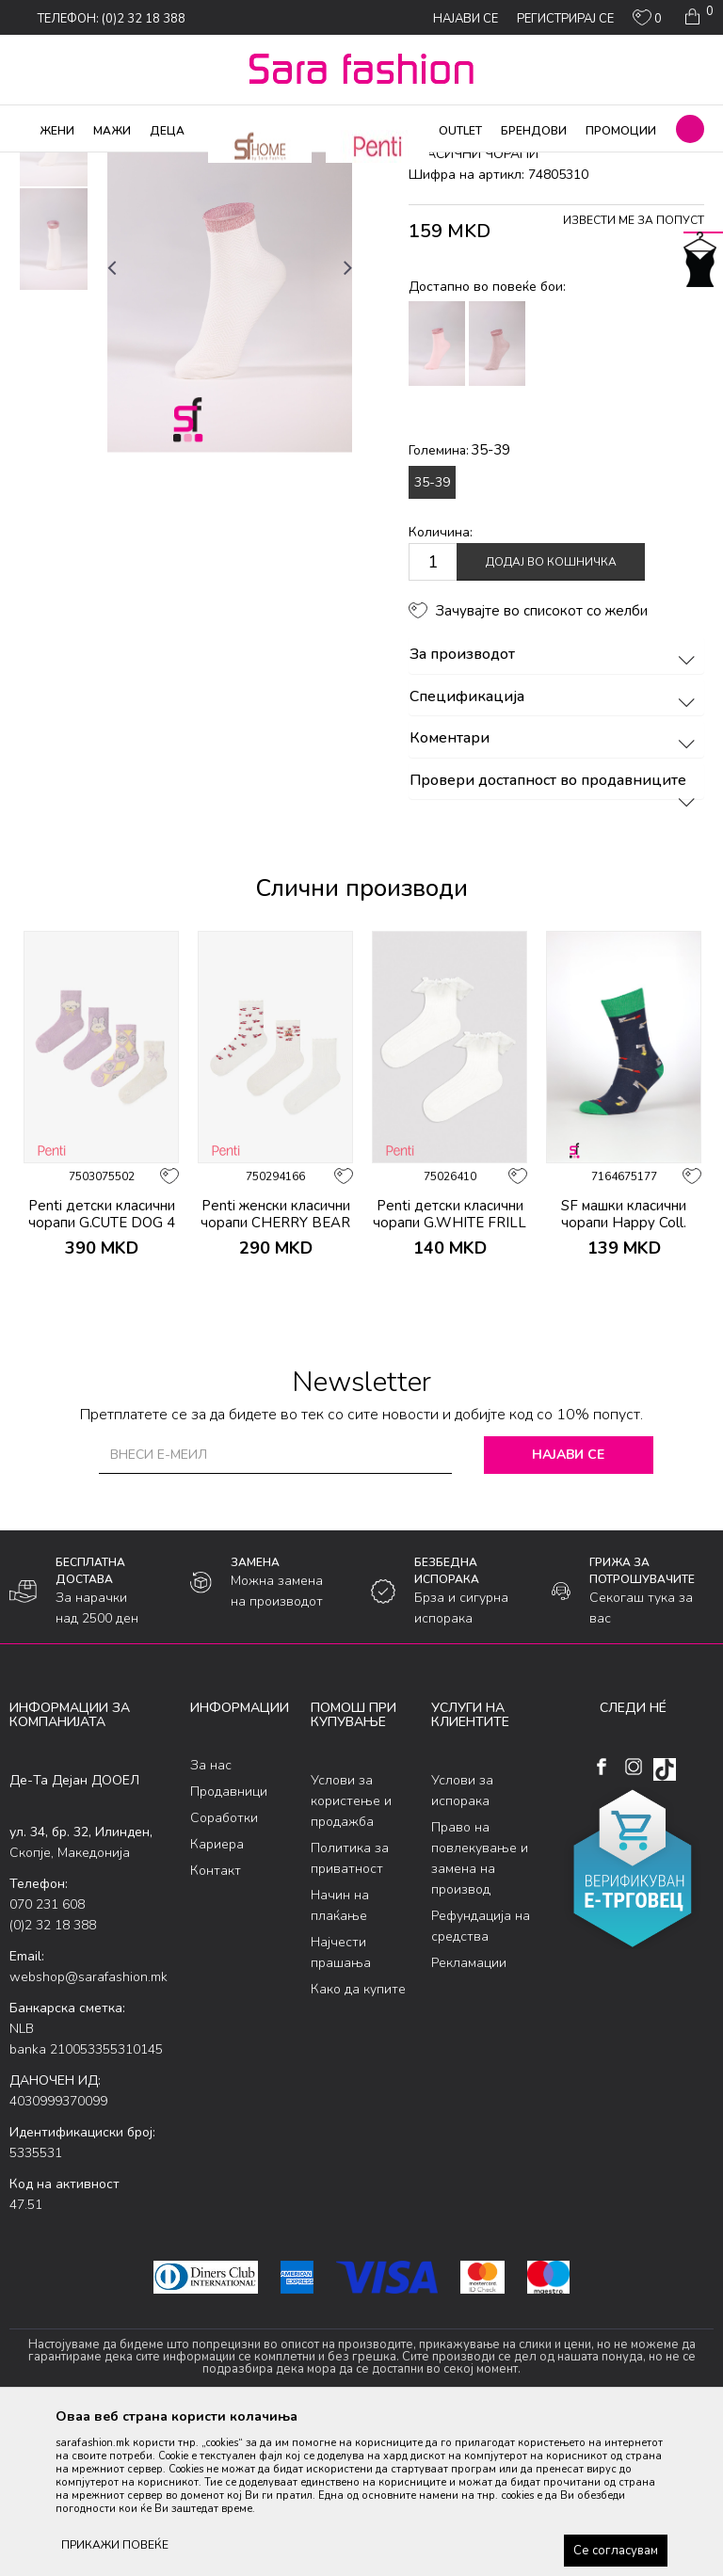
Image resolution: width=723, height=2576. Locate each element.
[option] (53, 288)
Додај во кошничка (551, 714)
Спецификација (555, 848)
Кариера (217, 1997)
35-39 (432, 634)
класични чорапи (320, 164)
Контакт (215, 2023)
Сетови (241, 164)
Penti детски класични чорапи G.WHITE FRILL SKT (449, 1374)
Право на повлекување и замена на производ (479, 2010)
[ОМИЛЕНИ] (647, 21)
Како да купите (358, 2141)
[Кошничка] (697, 17)
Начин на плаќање (340, 2057)
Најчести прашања (341, 2104)
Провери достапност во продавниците (555, 932)
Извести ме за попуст (633, 372)
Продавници (228, 1944)
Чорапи (188, 164)
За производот (555, 807)
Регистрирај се (565, 18)
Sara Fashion (44, 164)
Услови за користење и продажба (351, 1952)
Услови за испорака (462, 1942)
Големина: (459, 602)
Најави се (568, 1606)
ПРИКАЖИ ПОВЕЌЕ (115, 2544)
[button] (690, 129)
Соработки (224, 1970)
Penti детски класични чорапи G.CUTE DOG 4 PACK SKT (101, 1374)
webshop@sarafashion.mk (88, 2128)
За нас (211, 1918)
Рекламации (468, 2114)
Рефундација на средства (480, 2077)
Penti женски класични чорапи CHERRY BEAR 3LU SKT (275, 1374)
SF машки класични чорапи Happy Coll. (623, 1366)
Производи (122, 164)
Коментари (555, 891)
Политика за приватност (350, 2010)
